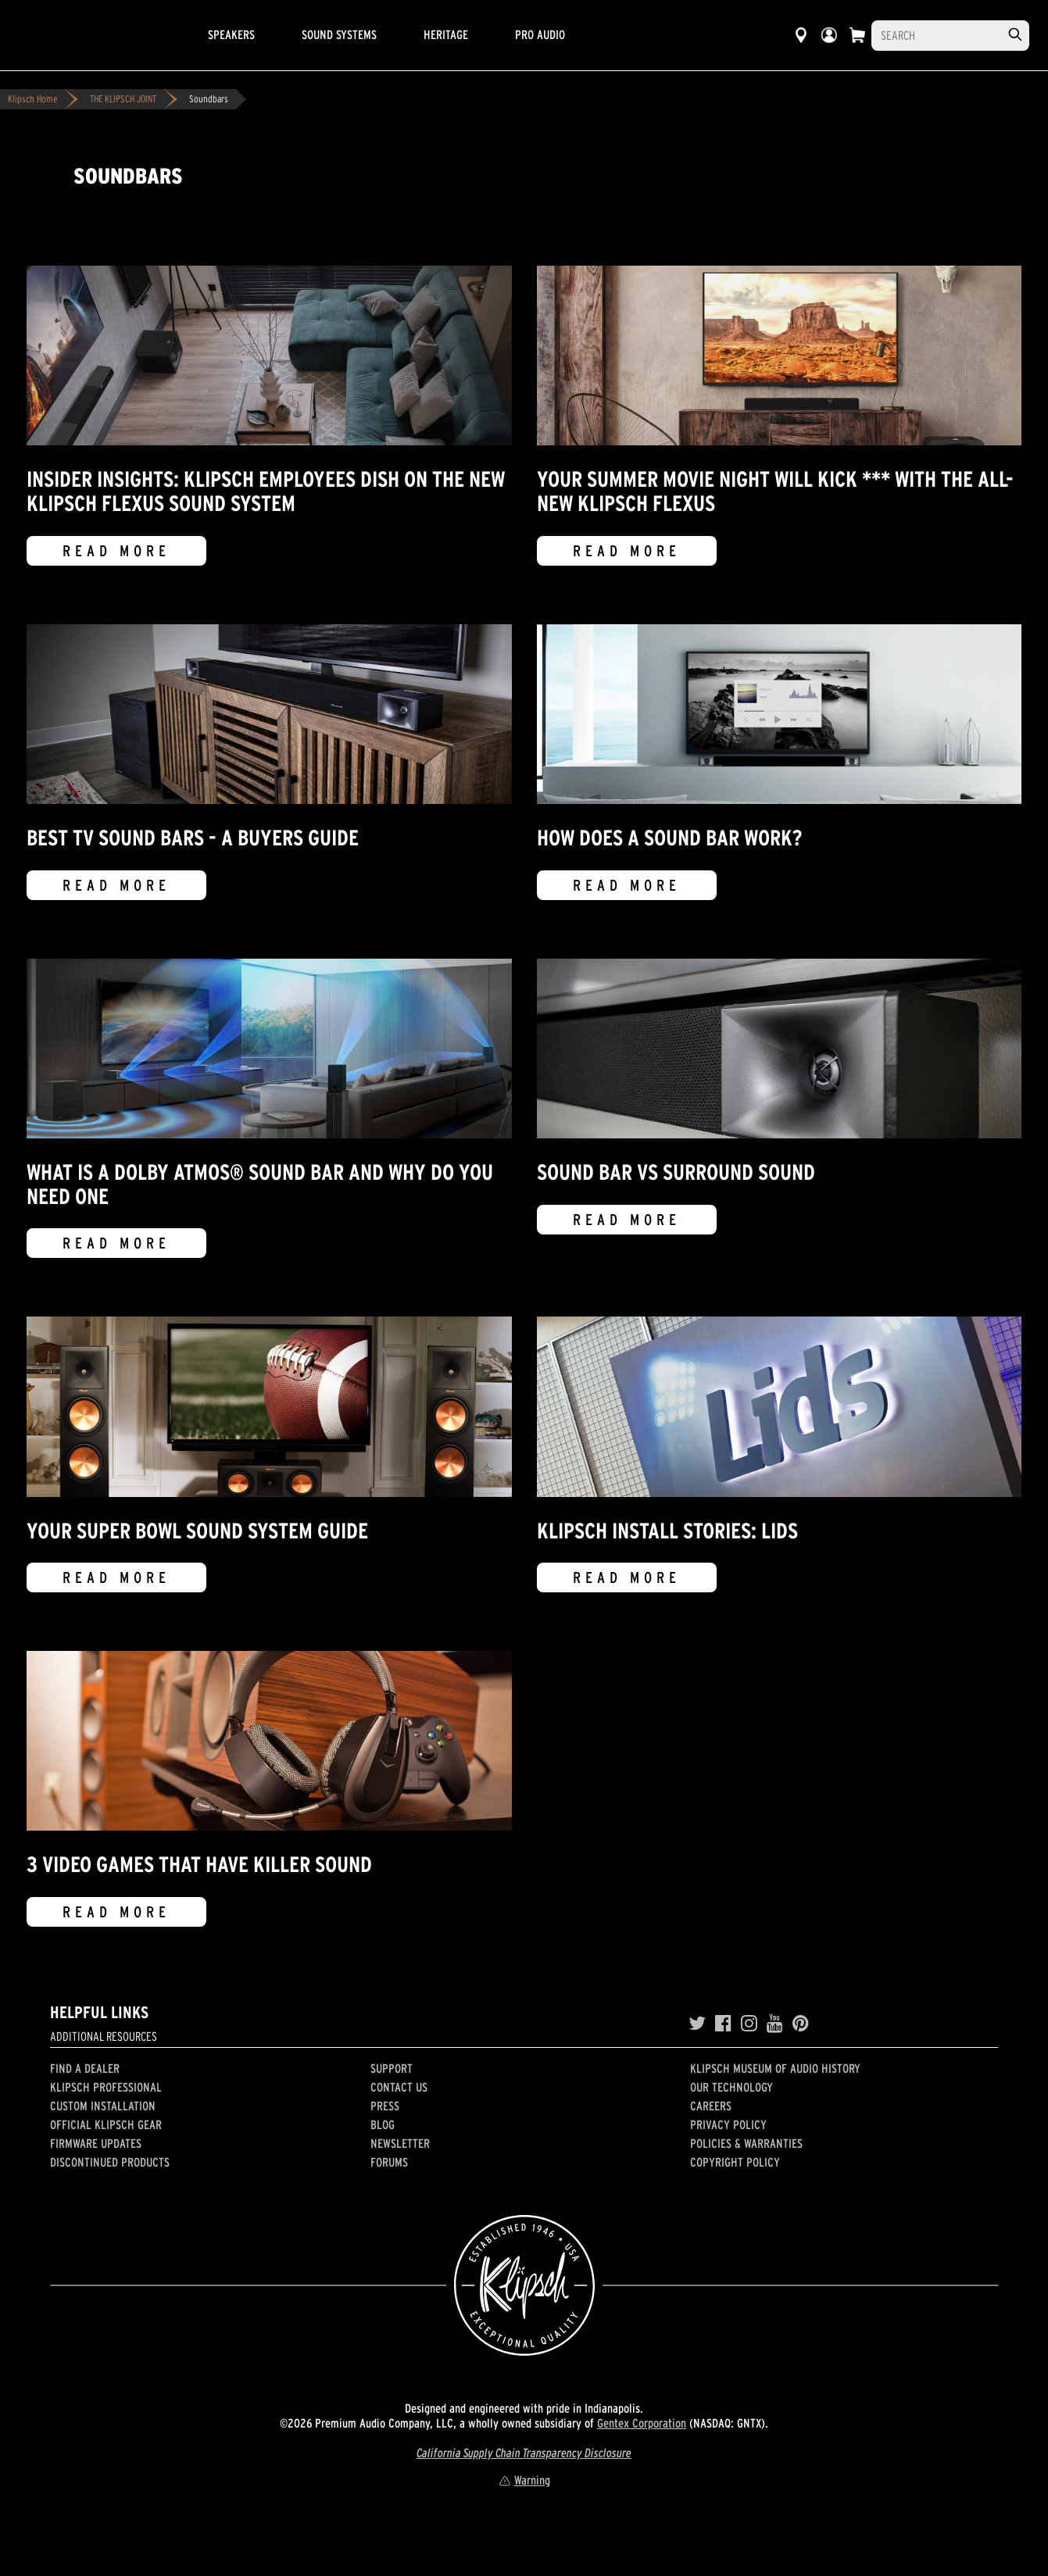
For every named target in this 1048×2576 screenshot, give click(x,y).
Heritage (446, 34)
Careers (710, 2106)
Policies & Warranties (746, 2143)
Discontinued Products (110, 2162)
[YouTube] (775, 2023)
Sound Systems (339, 34)
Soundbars (208, 99)
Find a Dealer (85, 2068)
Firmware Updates (95, 2143)
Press (384, 2106)
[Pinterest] (800, 2023)
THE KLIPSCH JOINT (123, 99)
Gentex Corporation (641, 2423)
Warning (524, 2480)
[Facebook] (723, 2023)
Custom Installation (103, 2106)
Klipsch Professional (106, 2087)
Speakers (231, 34)
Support (391, 2068)
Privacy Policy (728, 2124)
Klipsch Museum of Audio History (775, 2068)
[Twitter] (697, 2023)
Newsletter (400, 2143)
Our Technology (731, 2087)
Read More (116, 550)
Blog (382, 2124)
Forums (389, 2162)
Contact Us (398, 2087)
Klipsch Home (32, 99)
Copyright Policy (735, 2162)
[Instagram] (749, 2023)
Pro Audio (540, 34)
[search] (1015, 34)
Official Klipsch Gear (106, 2124)
